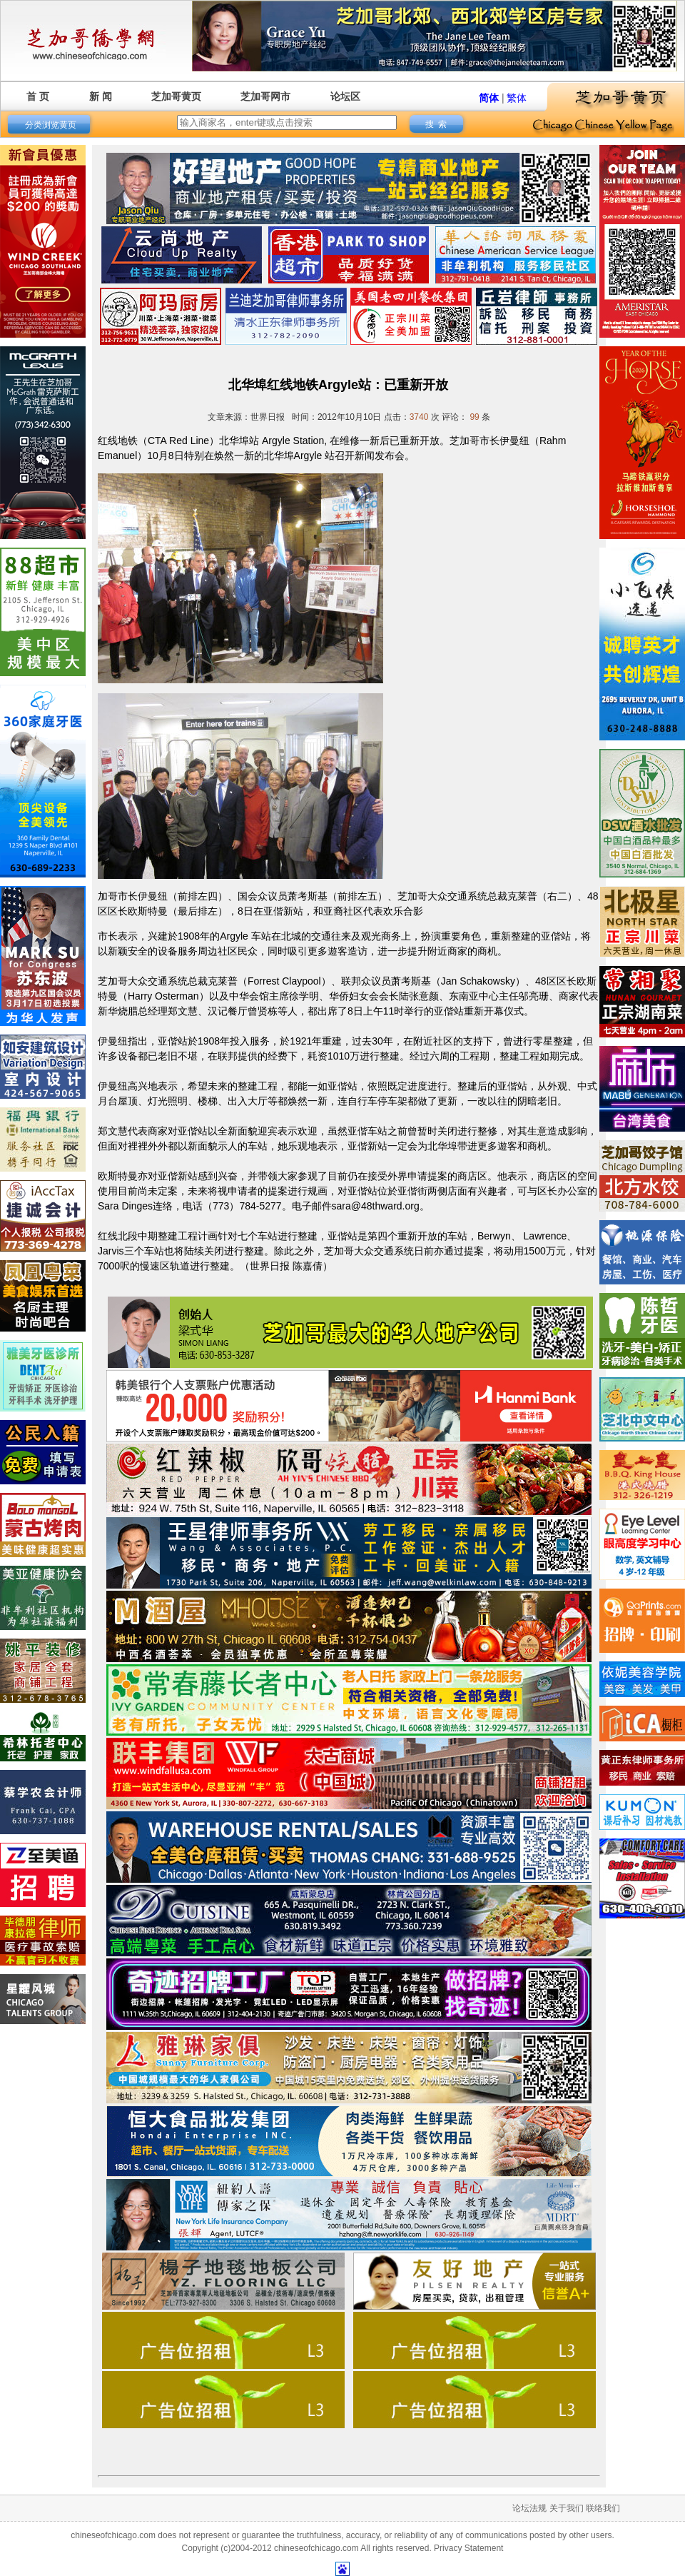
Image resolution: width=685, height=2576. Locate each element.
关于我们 (566, 2508)
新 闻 (100, 96)
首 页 (37, 96)
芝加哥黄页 (176, 96)
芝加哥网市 (265, 96)
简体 (489, 98)
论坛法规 (529, 2508)
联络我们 (603, 2508)
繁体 (517, 98)
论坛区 (345, 96)
